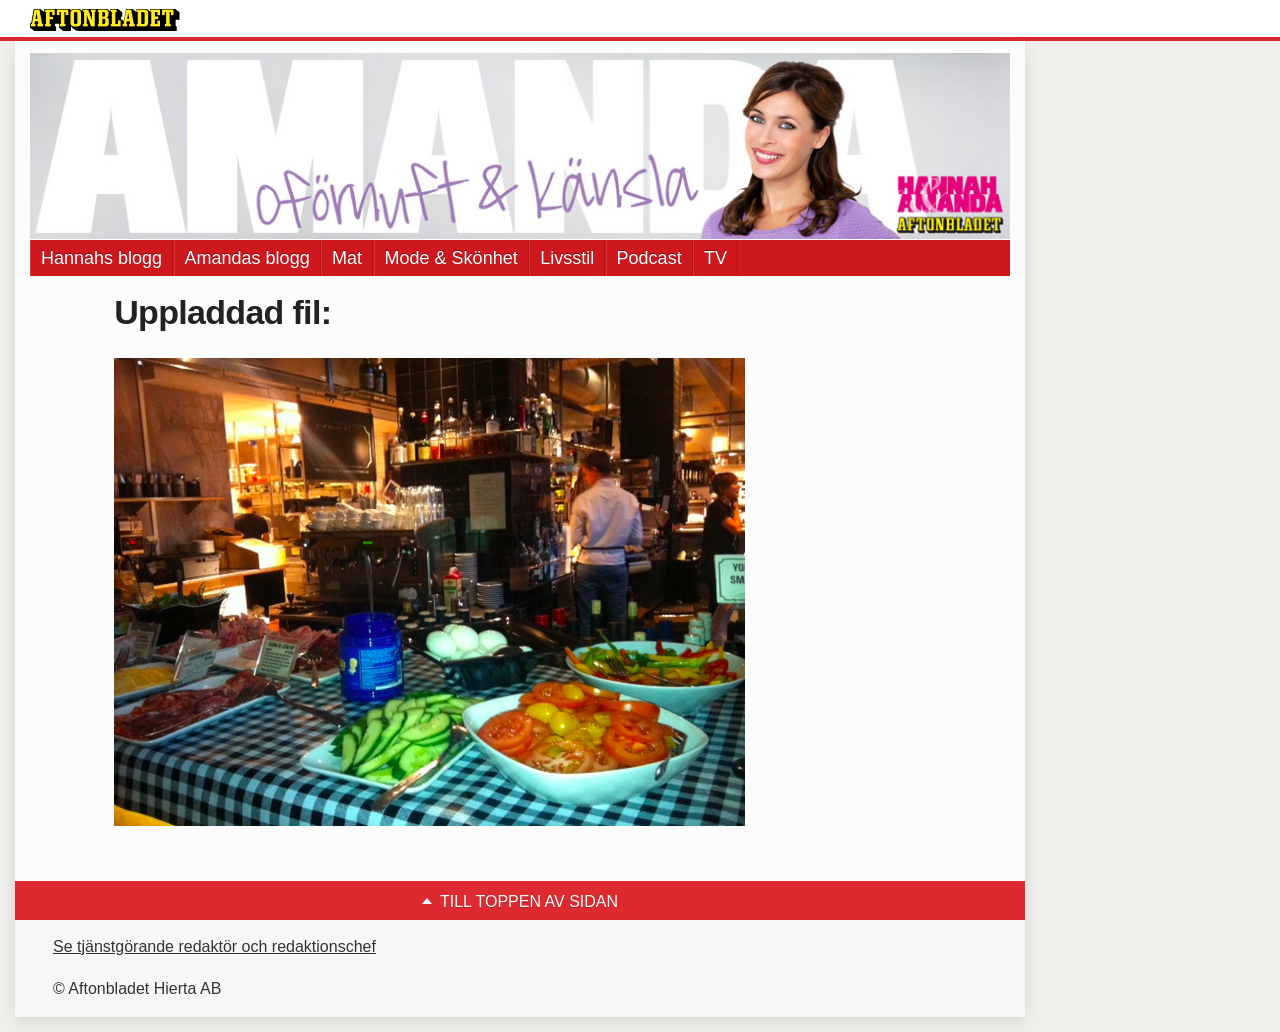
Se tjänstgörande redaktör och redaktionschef (214, 946)
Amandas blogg (247, 258)
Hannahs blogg (101, 258)
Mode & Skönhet (451, 258)
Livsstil (567, 258)
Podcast (649, 258)
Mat (347, 258)
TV (715, 258)
